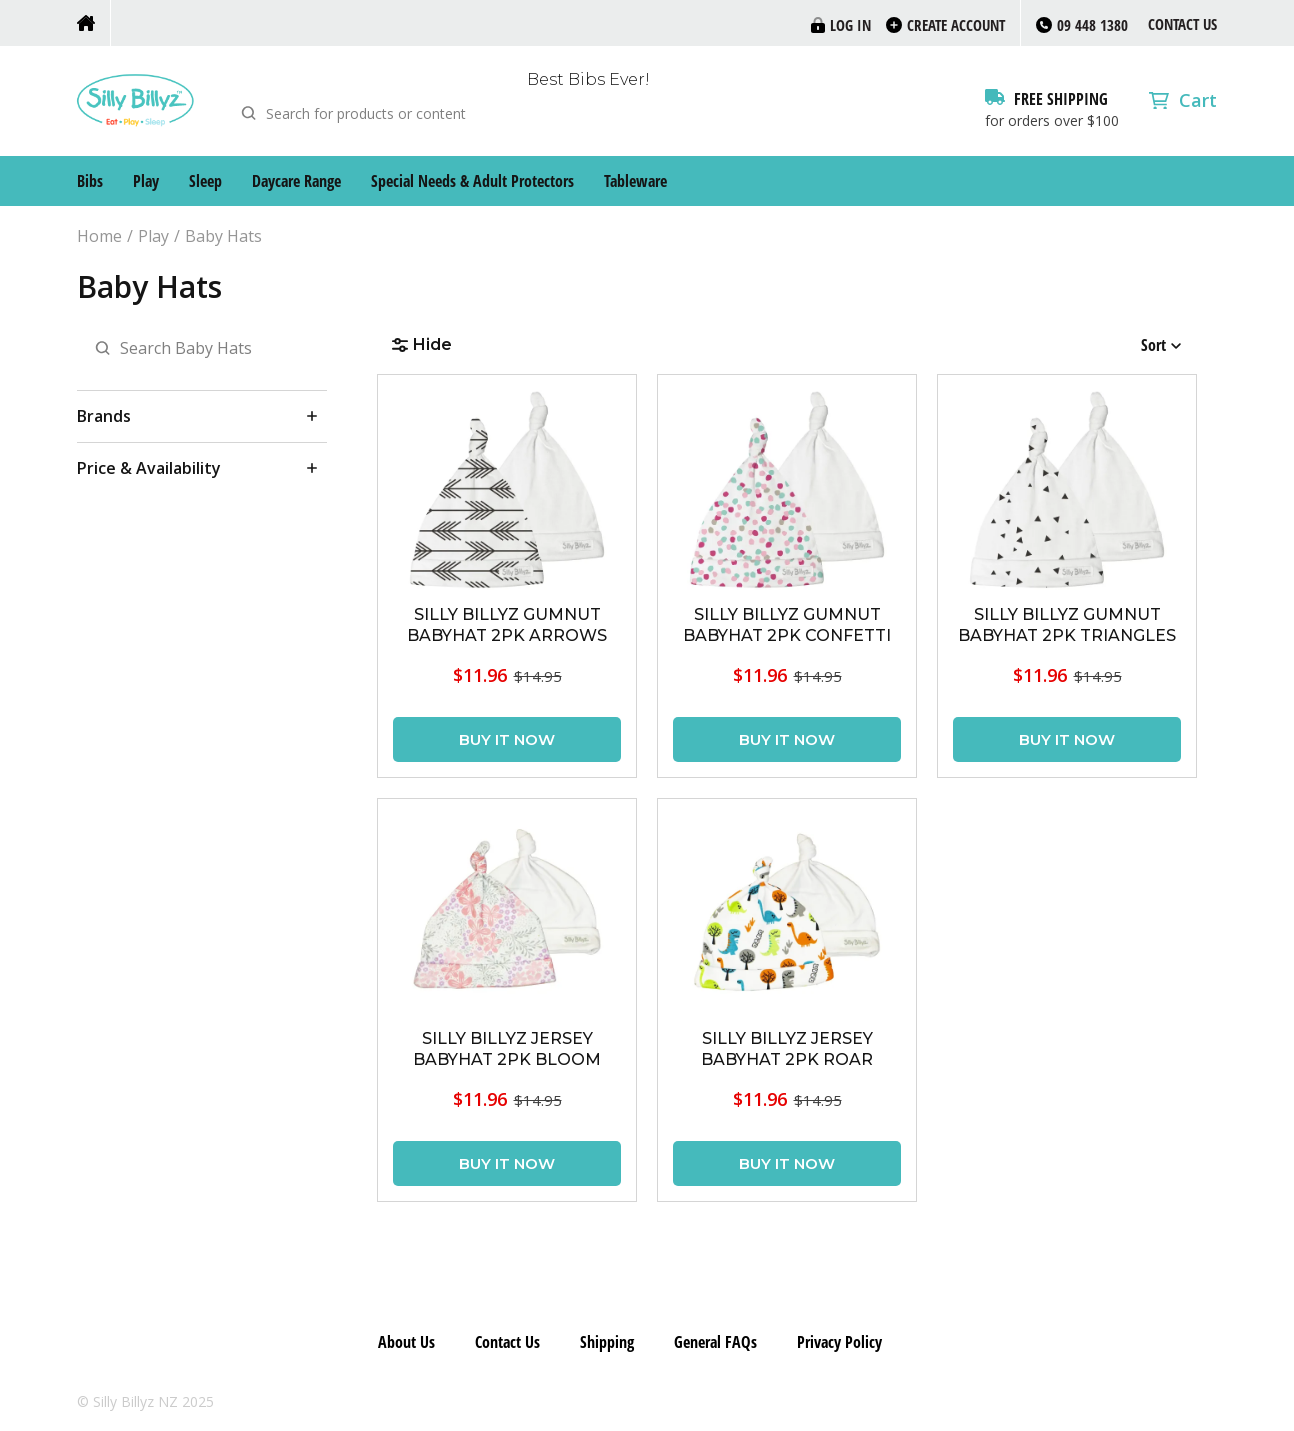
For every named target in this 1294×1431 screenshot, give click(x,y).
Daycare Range (296, 181)
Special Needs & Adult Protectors (472, 181)
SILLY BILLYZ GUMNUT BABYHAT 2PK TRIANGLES (1067, 625)
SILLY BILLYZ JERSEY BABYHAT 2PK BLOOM (507, 1049)
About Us (406, 1342)
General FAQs (715, 1342)
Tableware (635, 181)
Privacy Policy (839, 1342)
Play (146, 181)
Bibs (90, 181)
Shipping (607, 1342)
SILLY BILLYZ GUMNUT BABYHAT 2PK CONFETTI (787, 625)
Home (99, 236)
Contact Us (1182, 24)
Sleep (205, 181)
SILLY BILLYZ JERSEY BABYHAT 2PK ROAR (787, 1049)
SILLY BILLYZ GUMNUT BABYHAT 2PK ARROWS (507, 625)
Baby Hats (223, 236)
